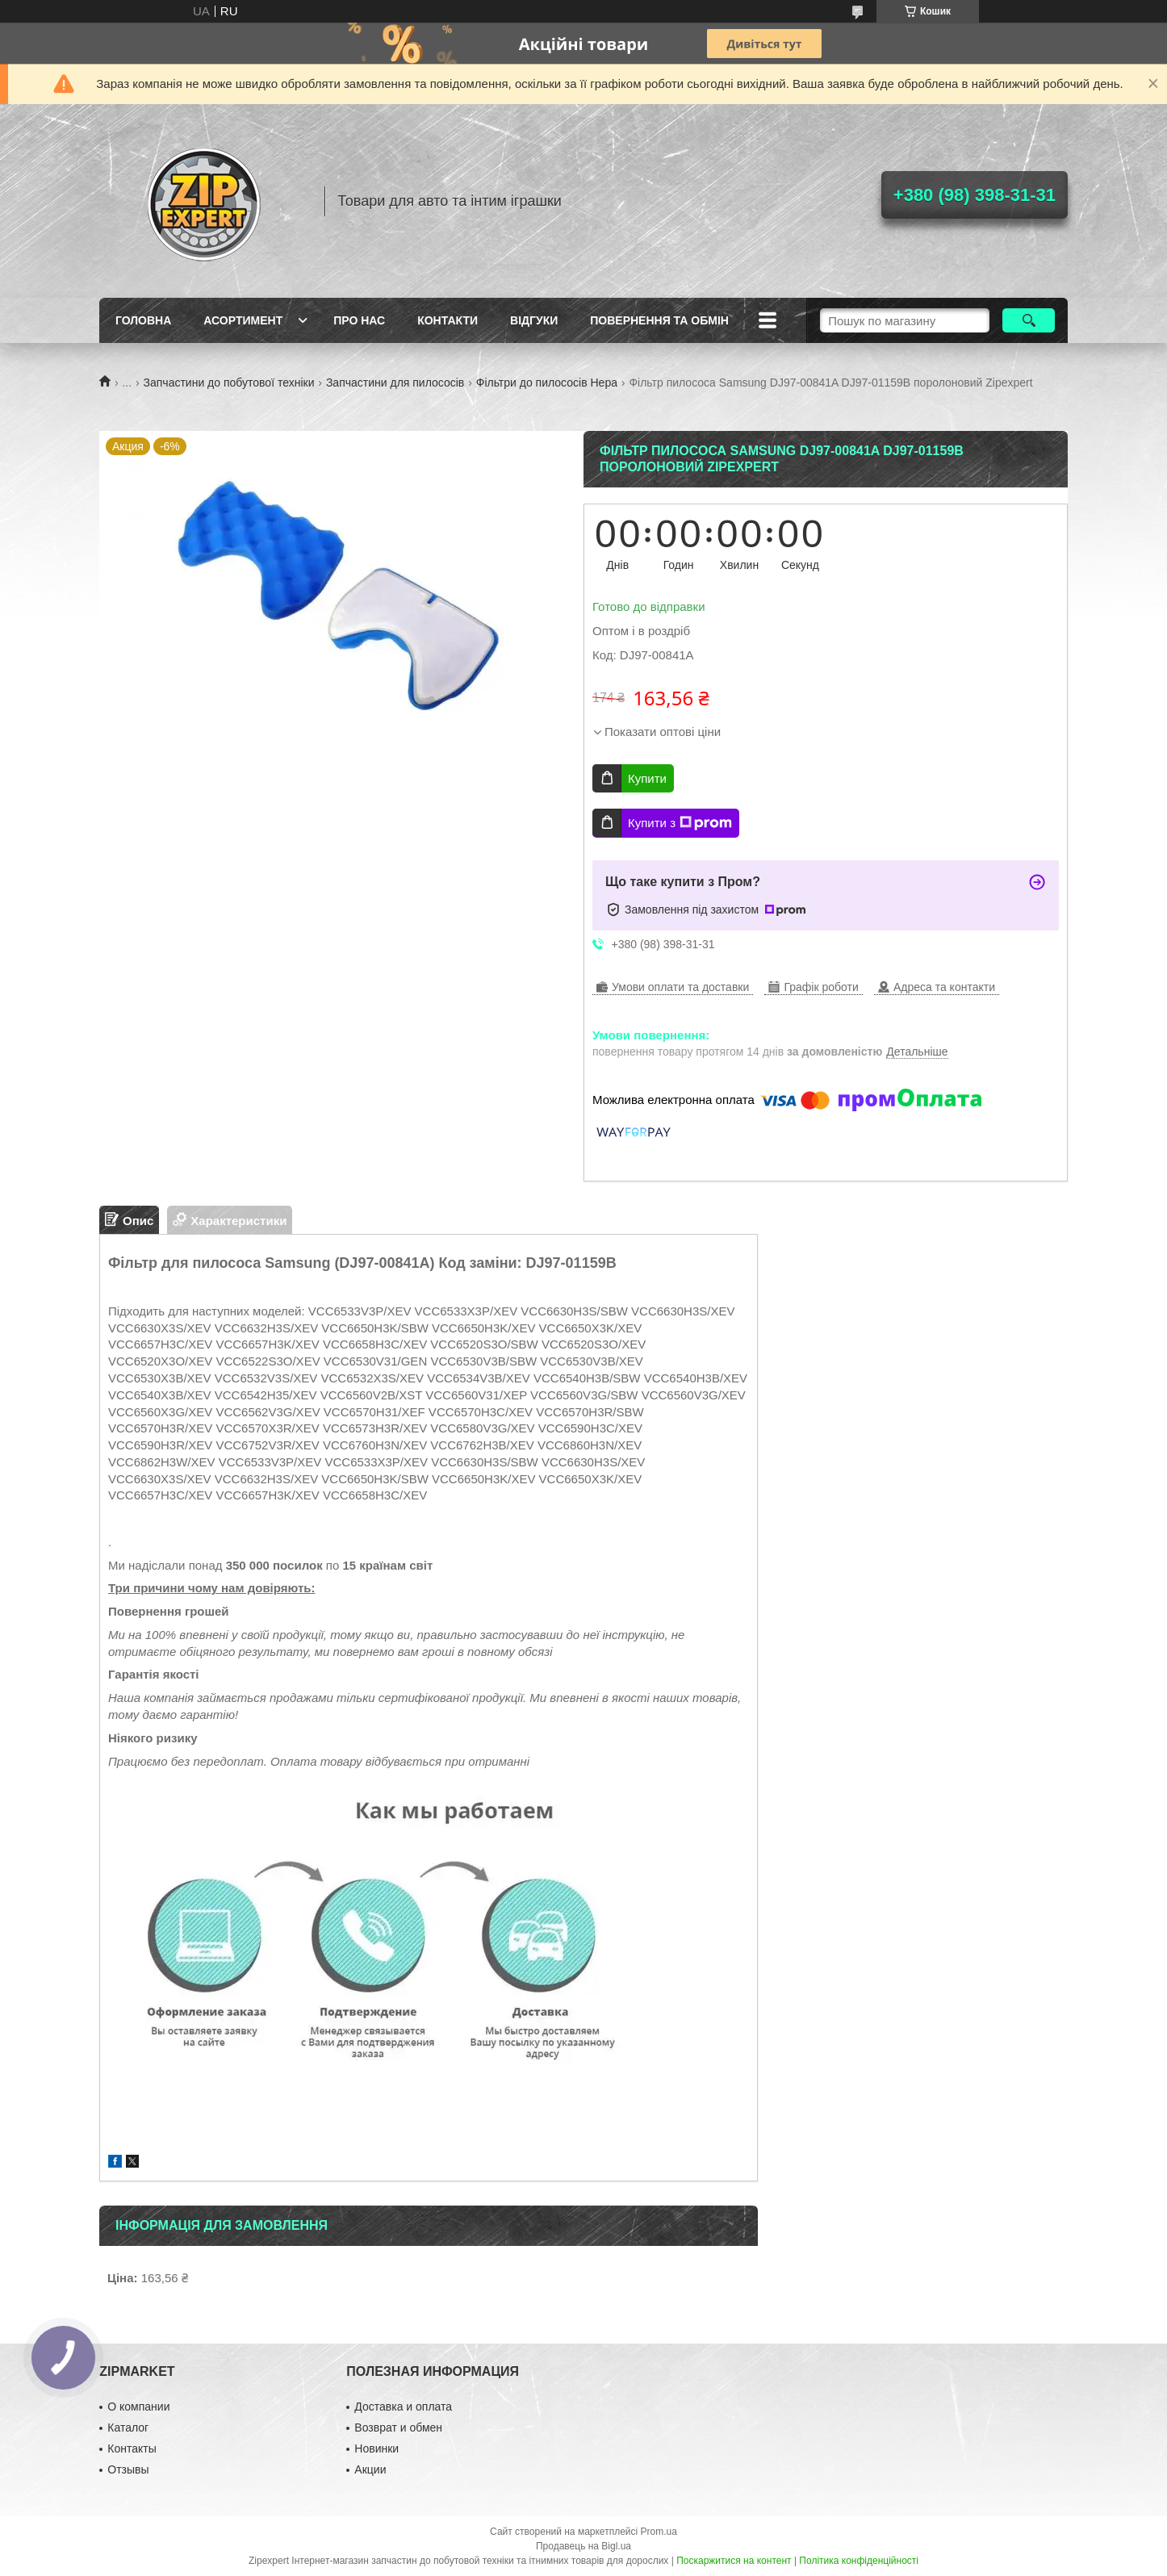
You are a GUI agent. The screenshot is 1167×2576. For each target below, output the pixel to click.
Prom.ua (659, 2531)
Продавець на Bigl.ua (583, 2546)
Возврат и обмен (398, 2427)
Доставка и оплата (403, 2406)
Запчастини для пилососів (395, 382)
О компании (138, 2406)
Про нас (359, 320)
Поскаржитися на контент (733, 2560)
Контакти (447, 320)
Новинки (376, 2448)
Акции (370, 2469)
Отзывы (127, 2469)
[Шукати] (1028, 320)
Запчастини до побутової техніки (229, 382)
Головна (143, 320)
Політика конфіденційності (858, 2560)
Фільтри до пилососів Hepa (546, 382)
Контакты (131, 2448)
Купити (647, 778)
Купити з (680, 823)
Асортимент (242, 320)
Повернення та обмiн (659, 320)
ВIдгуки (534, 320)
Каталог (127, 2427)
